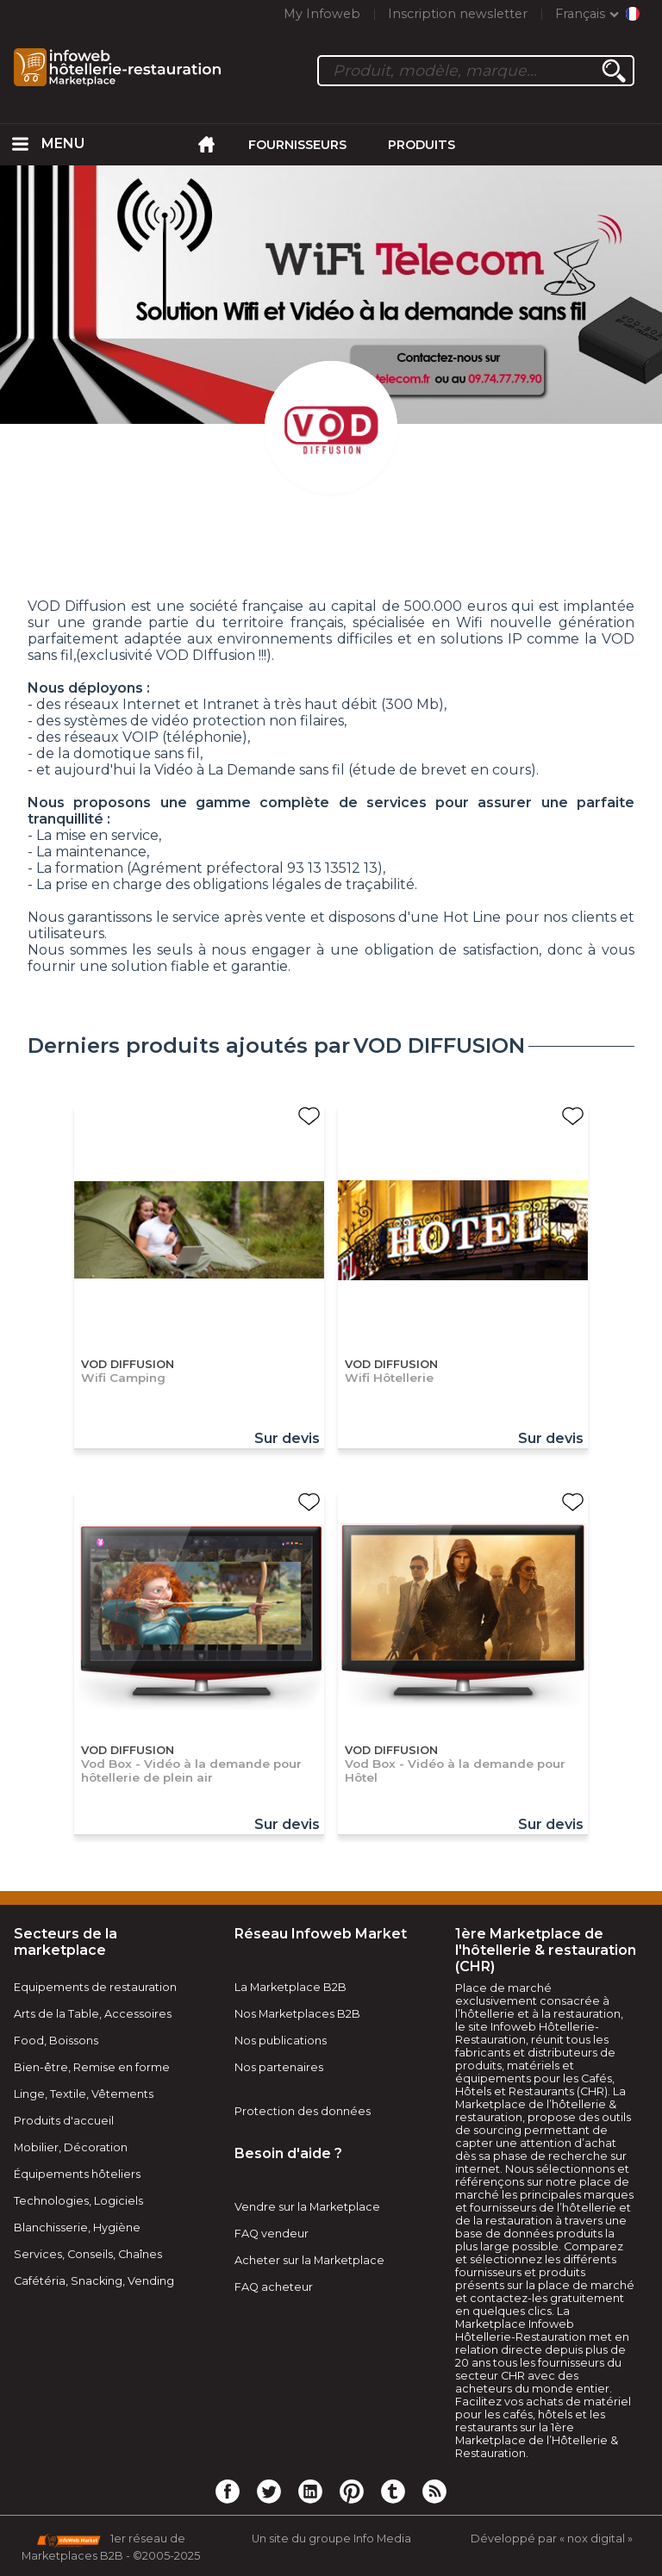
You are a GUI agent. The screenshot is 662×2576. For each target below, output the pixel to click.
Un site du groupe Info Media (331, 2538)
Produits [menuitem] (421, 144)
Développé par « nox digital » (552, 2538)
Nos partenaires (278, 2067)
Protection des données (302, 2111)
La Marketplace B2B (290, 1987)
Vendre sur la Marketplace (307, 2206)
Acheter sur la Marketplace (309, 2260)
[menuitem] (20, 144)
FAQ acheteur (273, 2286)
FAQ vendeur (271, 2233)
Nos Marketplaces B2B (297, 2013)
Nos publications (280, 2040)
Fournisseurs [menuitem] (297, 144)
